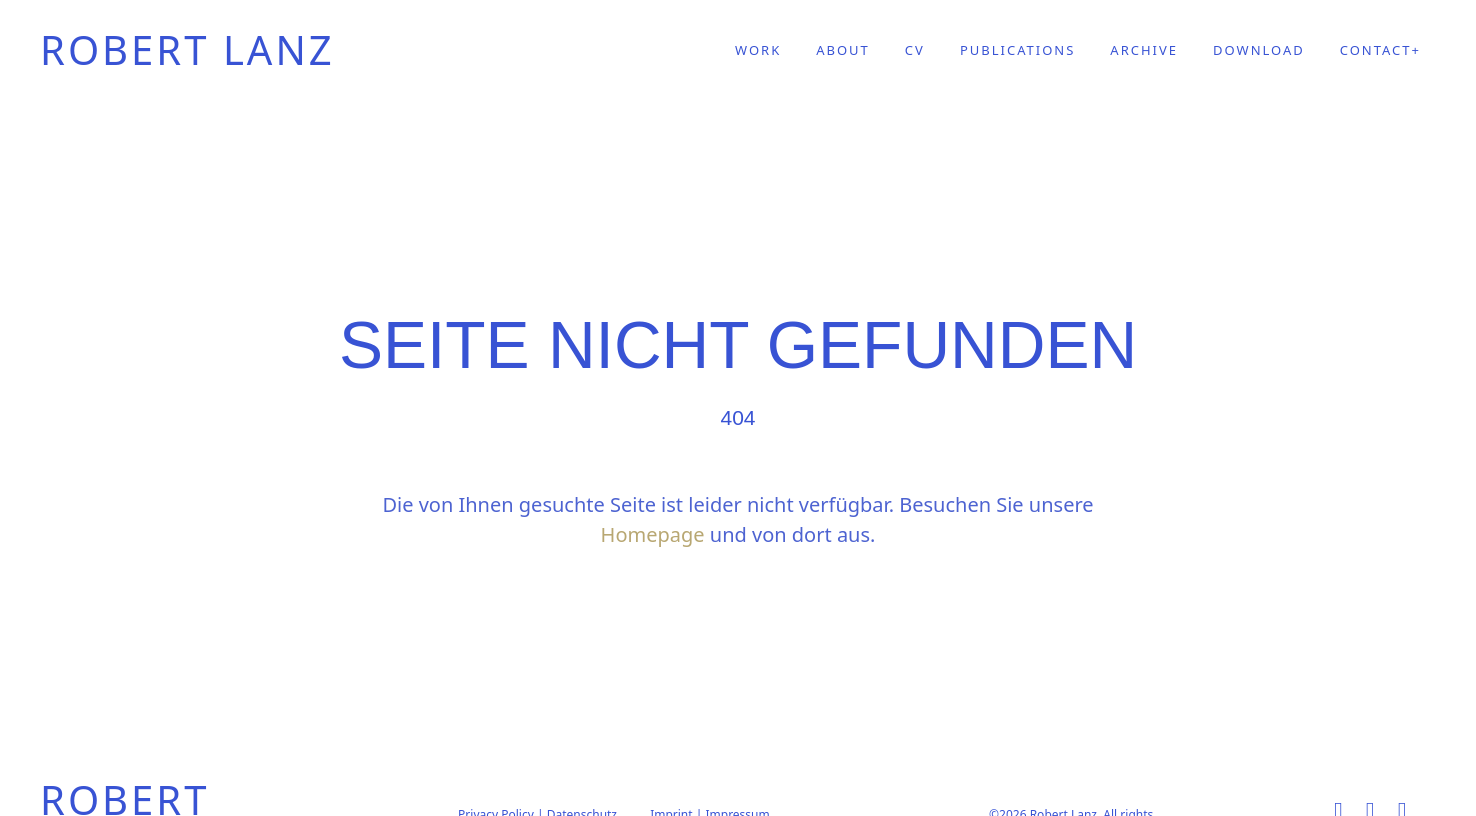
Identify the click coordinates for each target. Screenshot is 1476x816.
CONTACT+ (1380, 50)
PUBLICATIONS (1017, 50)
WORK (758, 50)
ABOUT (843, 50)
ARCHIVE (1144, 50)
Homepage (653, 534)
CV (915, 50)
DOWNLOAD (1259, 50)
